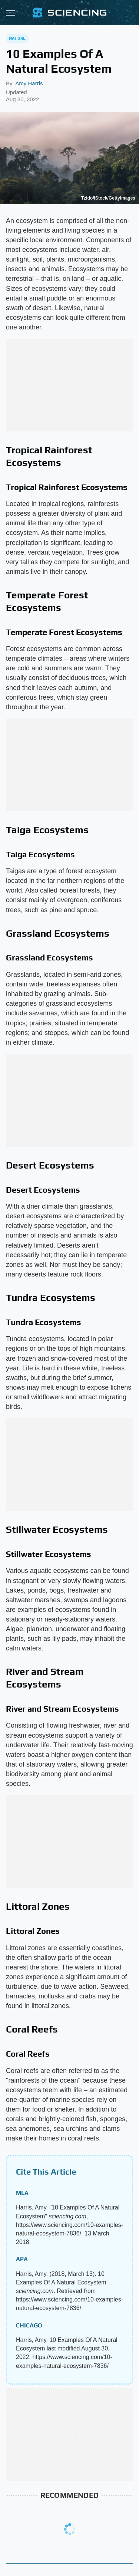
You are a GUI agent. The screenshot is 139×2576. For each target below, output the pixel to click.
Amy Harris (29, 83)
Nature (17, 38)
